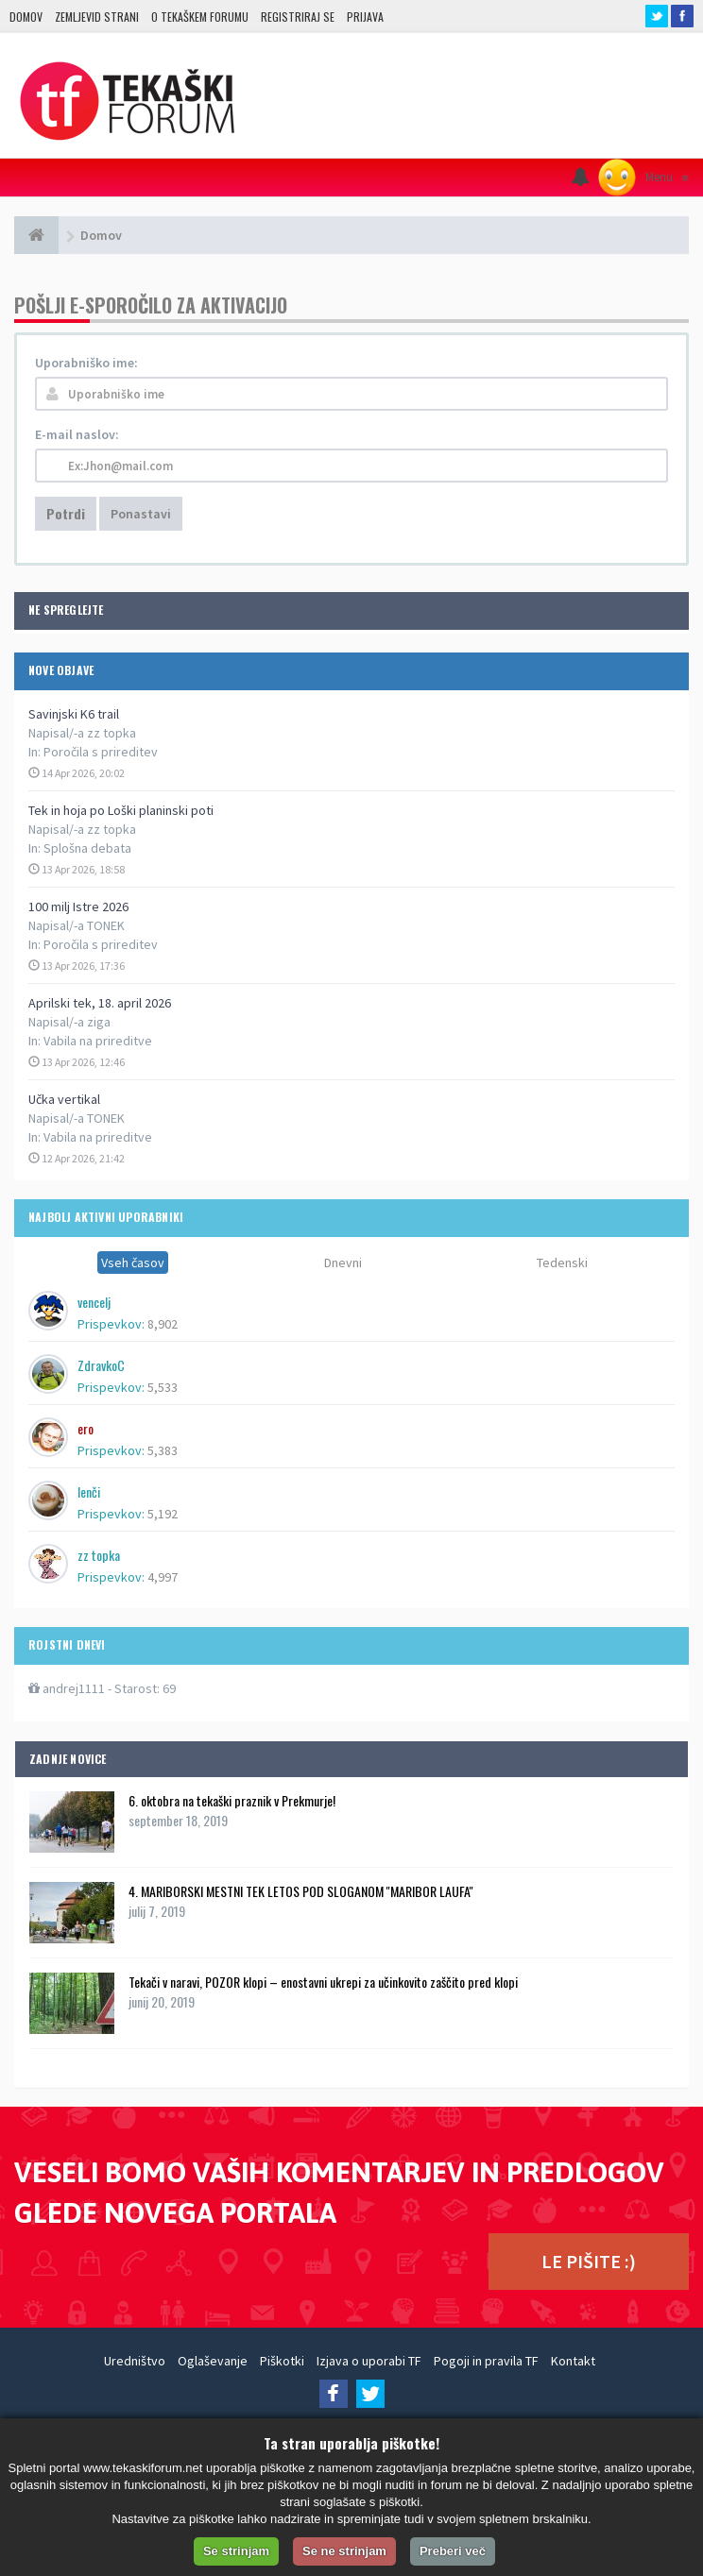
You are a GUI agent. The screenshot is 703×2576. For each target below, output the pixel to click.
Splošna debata (87, 847)
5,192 (162, 1513)
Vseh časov (132, 1262)
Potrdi (65, 513)
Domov (26, 16)
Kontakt (573, 2360)
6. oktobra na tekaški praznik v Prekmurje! (232, 1800)
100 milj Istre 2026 (78, 906)
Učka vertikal (64, 1099)
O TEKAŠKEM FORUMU (200, 16)
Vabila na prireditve (97, 1040)
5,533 (162, 1387)
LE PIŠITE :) (588, 2261)
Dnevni (343, 1262)
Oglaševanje (213, 2360)
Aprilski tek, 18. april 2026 (99, 1002)
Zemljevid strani (97, 16)
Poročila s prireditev (100, 751)
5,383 (162, 1450)
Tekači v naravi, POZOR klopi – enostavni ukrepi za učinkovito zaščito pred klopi (323, 1981)
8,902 (162, 1323)
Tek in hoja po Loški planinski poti (121, 810)
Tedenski (562, 1262)
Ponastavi (141, 513)
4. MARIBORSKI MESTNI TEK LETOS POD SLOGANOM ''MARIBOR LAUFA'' (301, 1891)
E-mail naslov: (77, 434)
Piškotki (282, 2360)
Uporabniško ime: (86, 362)
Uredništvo (134, 2360)
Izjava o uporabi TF (369, 2360)
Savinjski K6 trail (73, 713)
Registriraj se (297, 16)
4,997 (162, 1576)
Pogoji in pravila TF (486, 2360)
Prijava (365, 16)
